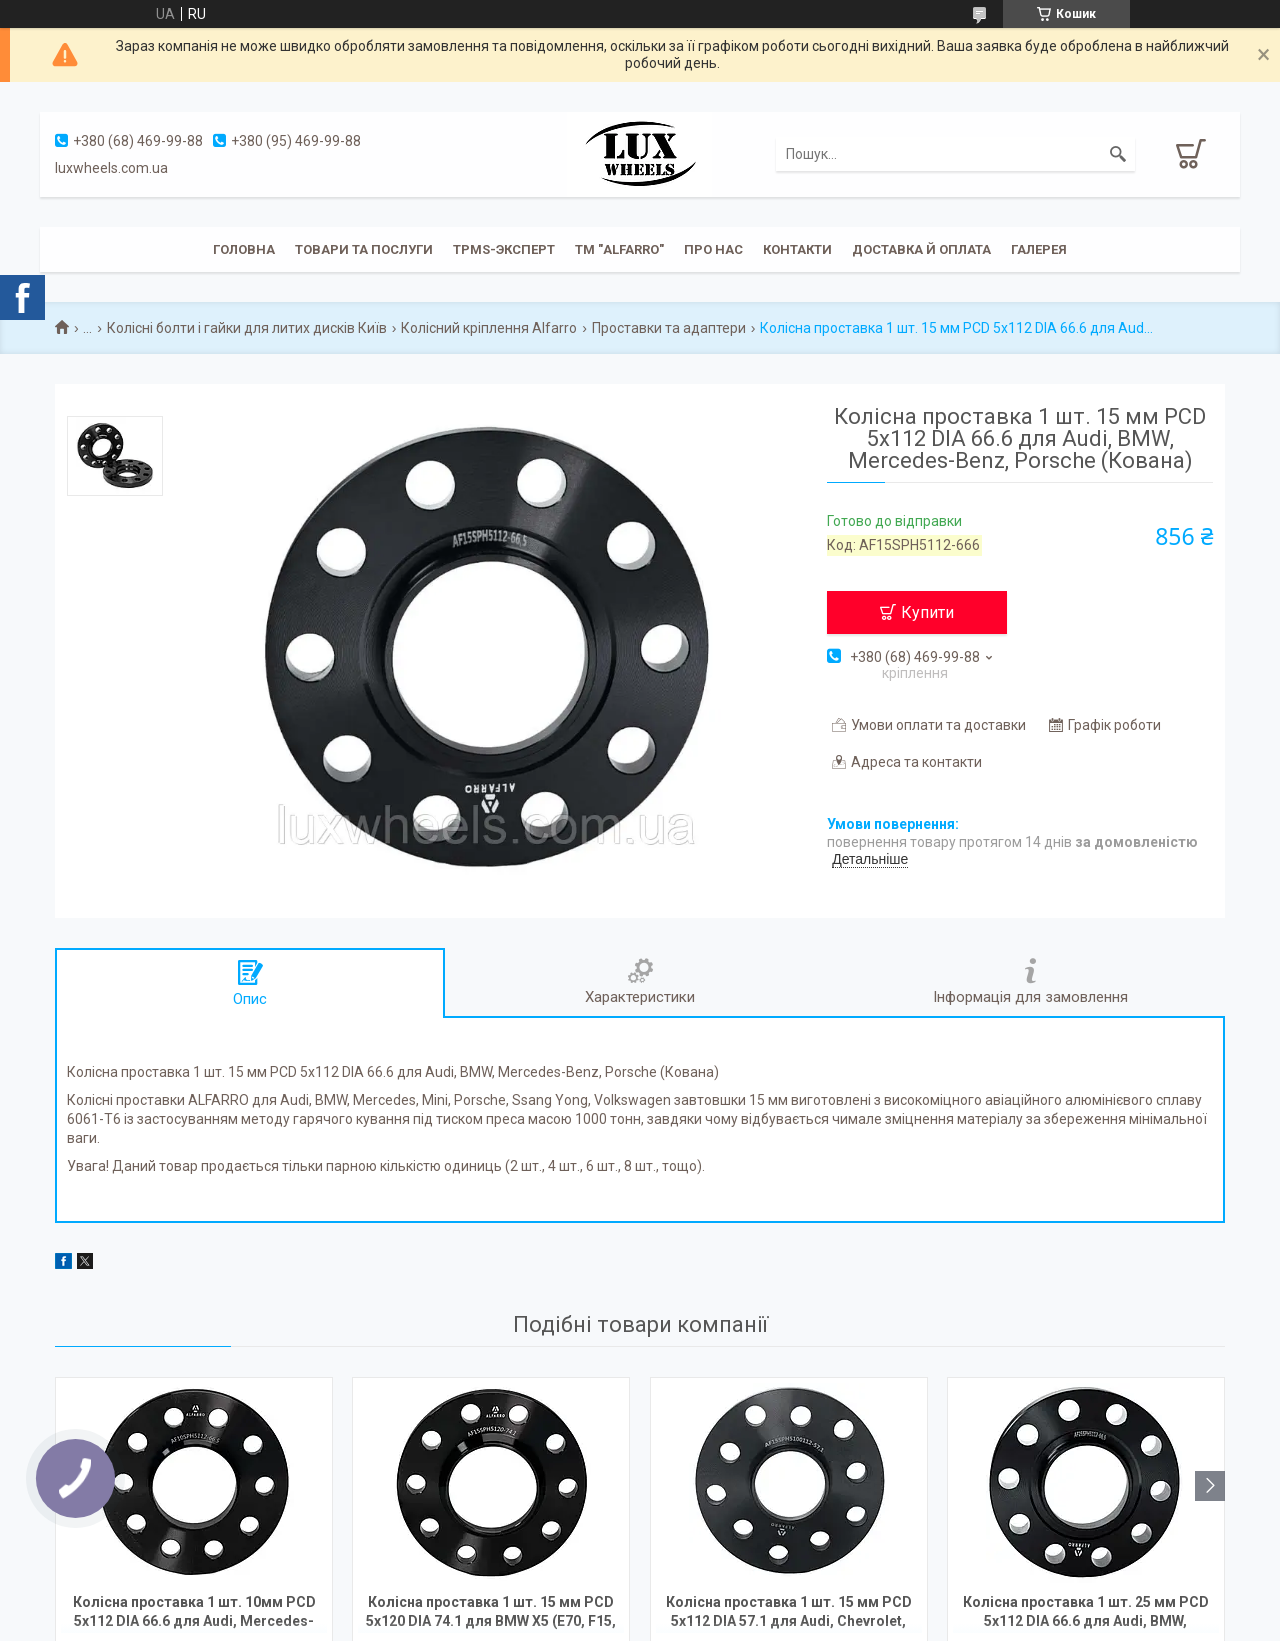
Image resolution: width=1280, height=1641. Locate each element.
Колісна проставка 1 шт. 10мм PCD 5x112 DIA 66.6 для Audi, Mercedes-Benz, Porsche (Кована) (194, 1613)
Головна (244, 249)
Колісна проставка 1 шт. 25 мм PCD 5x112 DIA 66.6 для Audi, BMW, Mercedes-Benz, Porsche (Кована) (1086, 1613)
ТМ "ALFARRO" (619, 249)
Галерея (1039, 249)
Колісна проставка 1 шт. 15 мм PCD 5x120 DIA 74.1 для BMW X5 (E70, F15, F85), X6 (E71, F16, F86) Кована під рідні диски (491, 1613)
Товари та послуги (364, 249)
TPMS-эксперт (504, 249)
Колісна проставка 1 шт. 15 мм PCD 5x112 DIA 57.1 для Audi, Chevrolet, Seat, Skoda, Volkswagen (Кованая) (789, 1613)
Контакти (797, 249)
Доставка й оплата (921, 249)
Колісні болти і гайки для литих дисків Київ (247, 328)
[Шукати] (1118, 154)
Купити (927, 612)
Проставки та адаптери (669, 328)
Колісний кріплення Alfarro (489, 328)
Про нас (713, 249)
